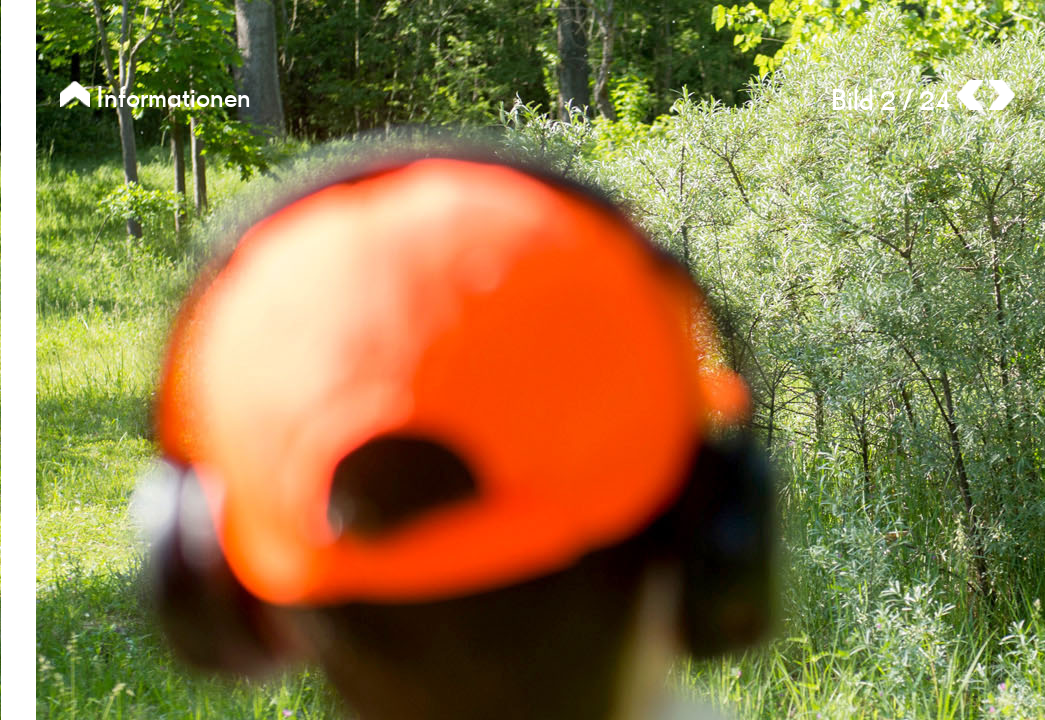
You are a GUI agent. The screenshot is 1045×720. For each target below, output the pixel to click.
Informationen (155, 98)
